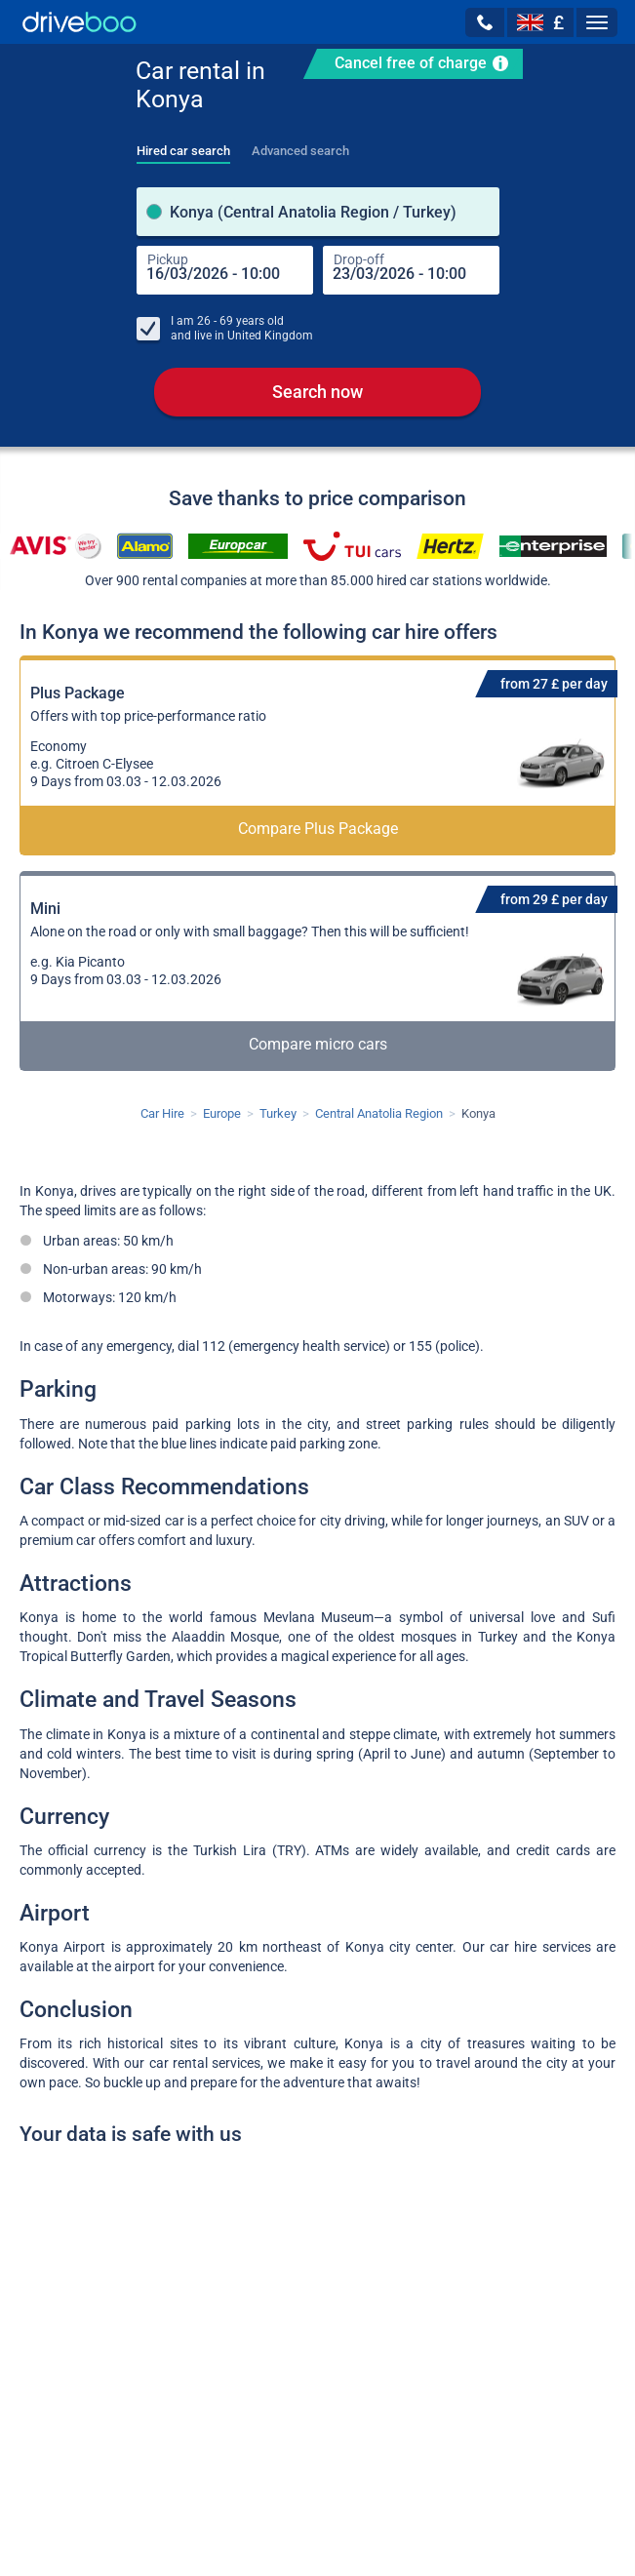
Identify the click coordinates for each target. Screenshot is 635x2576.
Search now (317, 391)
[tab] (183, 145)
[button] (484, 22)
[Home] (79, 22)
